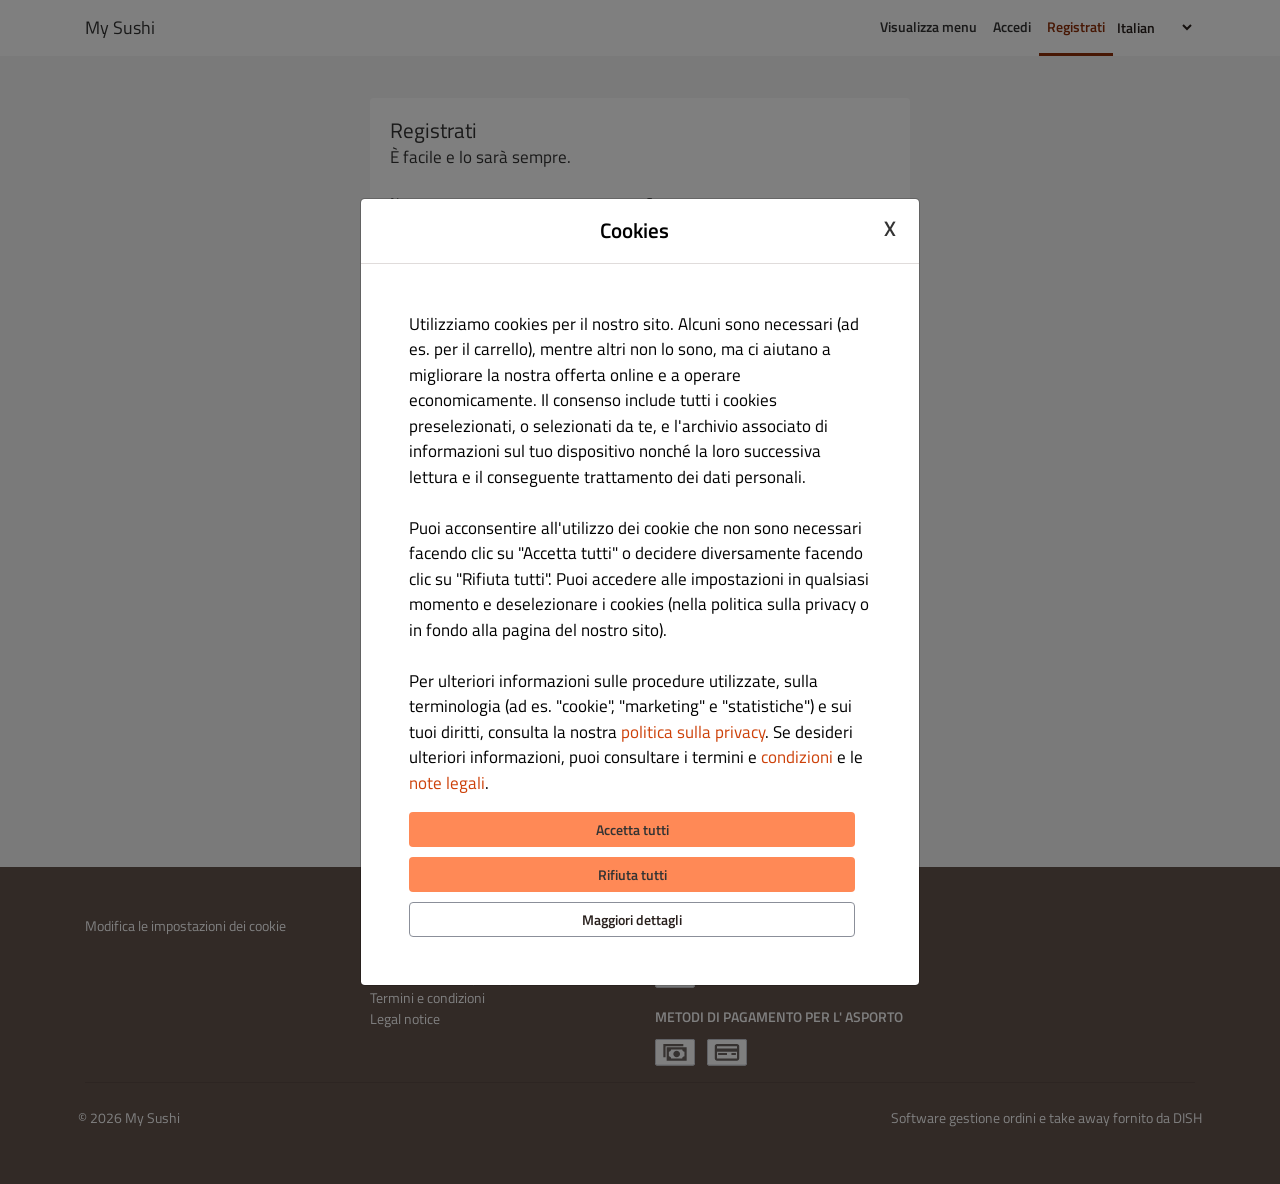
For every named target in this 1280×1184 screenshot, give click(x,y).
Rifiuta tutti (632, 874)
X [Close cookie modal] (890, 228)
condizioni (797, 757)
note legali (447, 783)
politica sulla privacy (693, 732)
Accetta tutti (632, 829)
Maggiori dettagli (632, 919)
